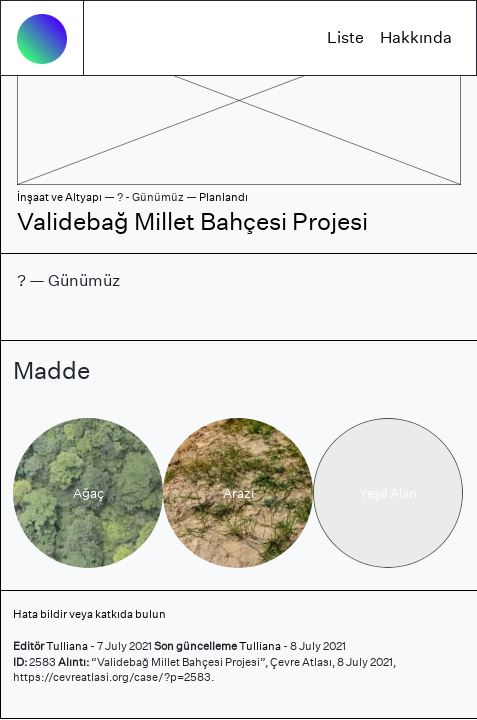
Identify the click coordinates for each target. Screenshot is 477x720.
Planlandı (223, 197)
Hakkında (416, 37)
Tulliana (67, 646)
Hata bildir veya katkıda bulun (89, 614)
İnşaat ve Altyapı (59, 197)
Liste (345, 37)
